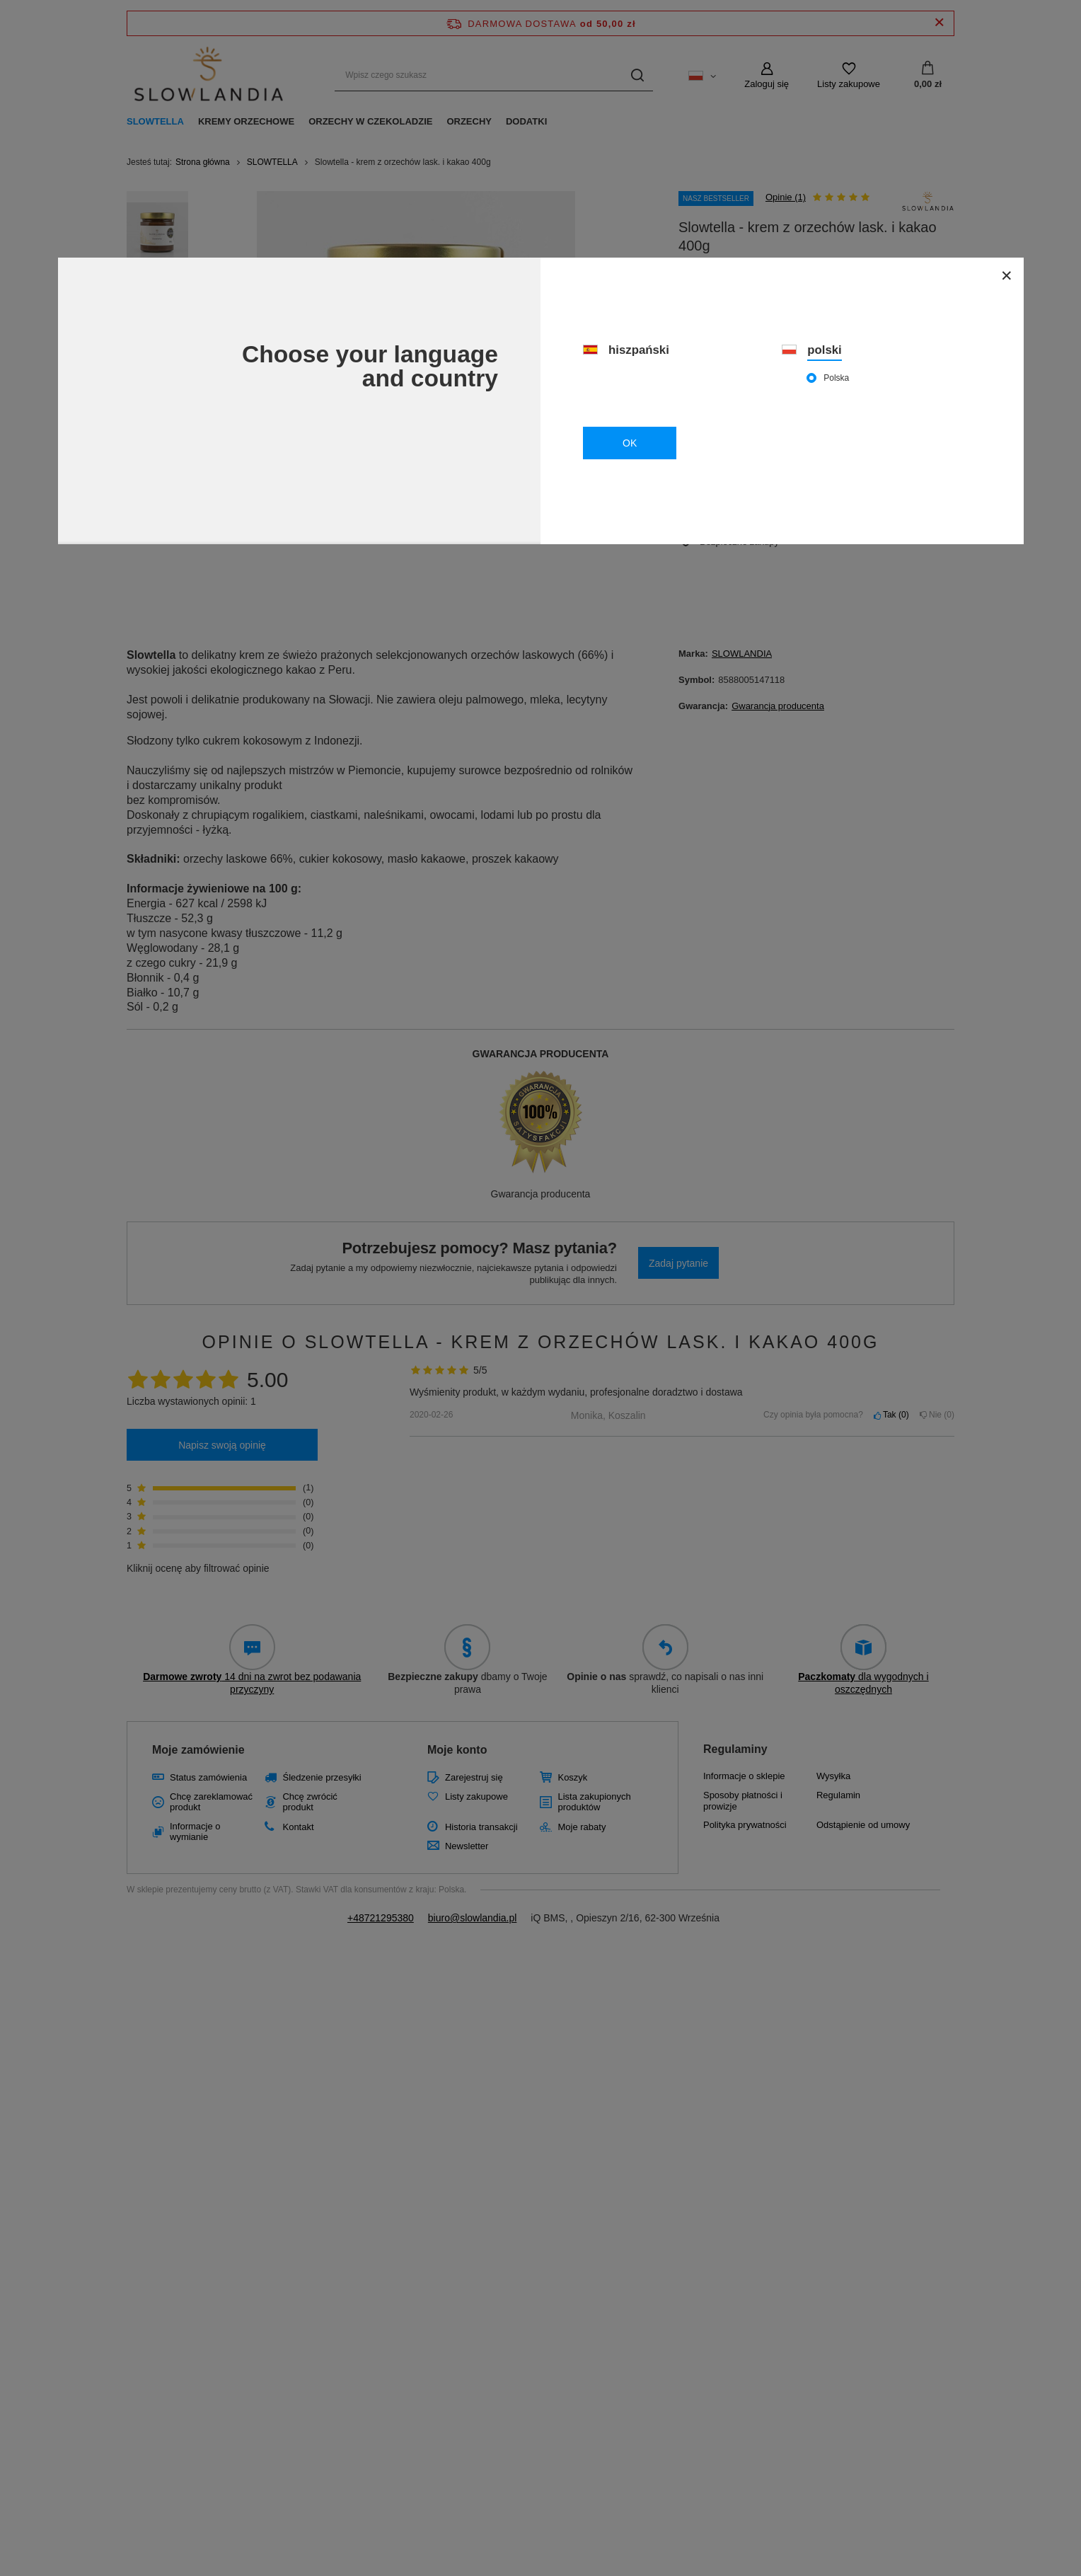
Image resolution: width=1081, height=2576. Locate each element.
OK (630, 443)
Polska (836, 378)
